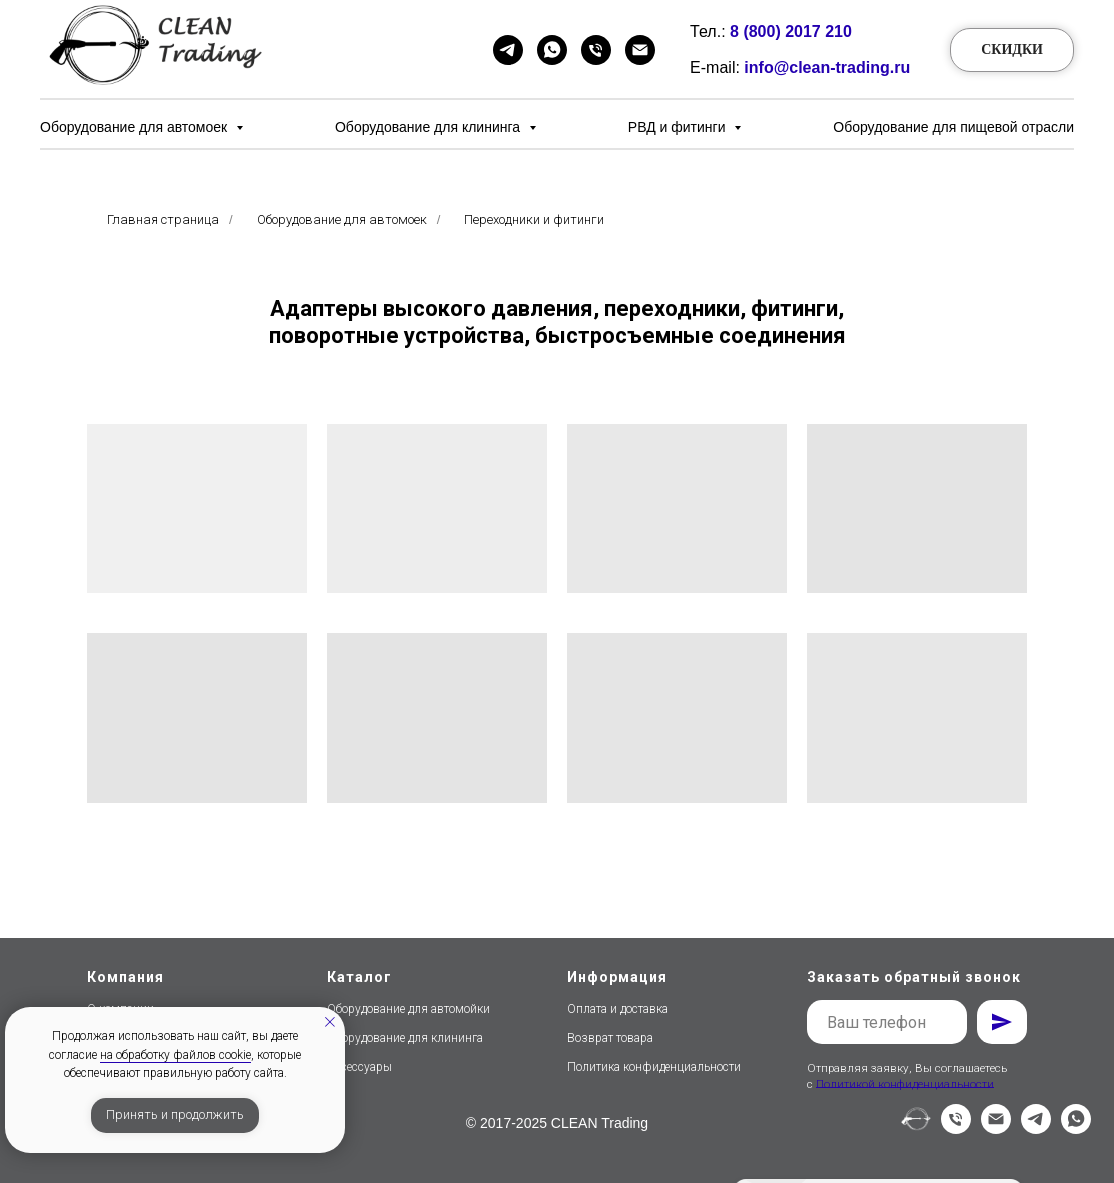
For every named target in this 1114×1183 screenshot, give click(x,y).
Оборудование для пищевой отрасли (953, 127)
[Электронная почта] (996, 1128)
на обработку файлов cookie (175, 1055)
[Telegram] (508, 50)
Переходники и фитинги (534, 219)
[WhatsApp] (552, 50)
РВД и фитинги (679, 127)
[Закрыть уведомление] (330, 1022)
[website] (916, 1128)
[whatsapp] (1076, 1128)
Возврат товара (610, 1038)
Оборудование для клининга (429, 127)
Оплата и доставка (617, 1009)
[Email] (640, 50)
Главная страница (163, 219)
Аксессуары (359, 1067)
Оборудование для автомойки (408, 1009)
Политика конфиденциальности (654, 1067)
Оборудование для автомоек (135, 127)
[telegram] (1036, 1128)
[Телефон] (596, 50)
